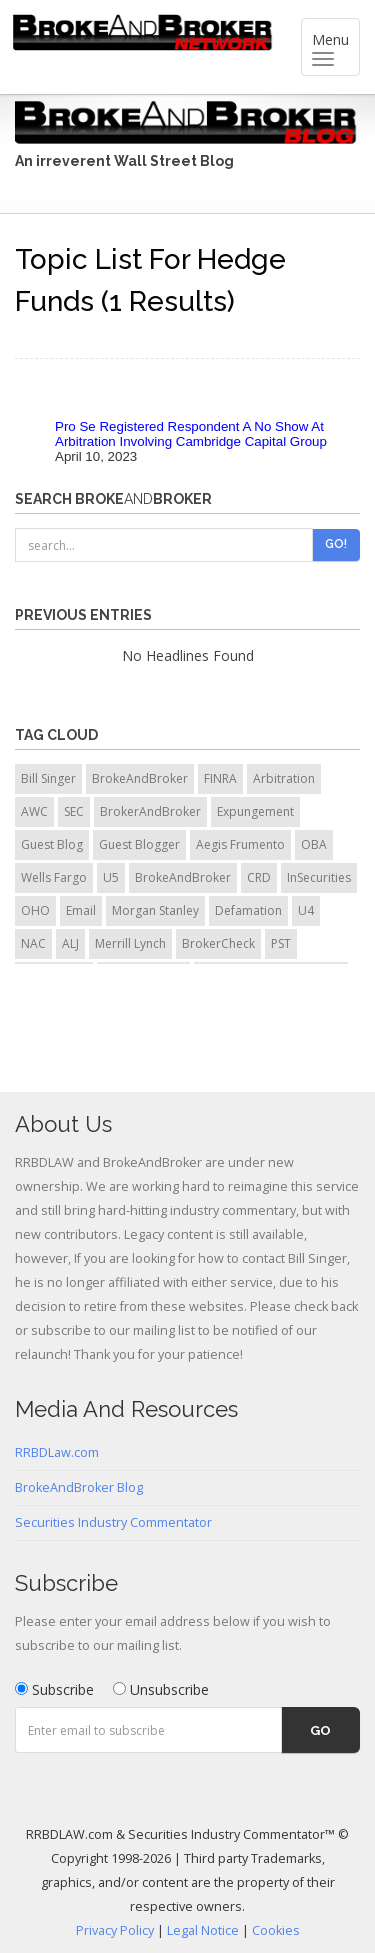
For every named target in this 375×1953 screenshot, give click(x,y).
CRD (259, 877)
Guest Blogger (139, 844)
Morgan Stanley (155, 910)
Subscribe (54, 1689)
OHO (35, 910)
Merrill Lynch (130, 943)
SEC (74, 811)
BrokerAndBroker (150, 811)
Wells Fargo (54, 877)
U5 (111, 877)
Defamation (248, 910)
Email (81, 910)
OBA (314, 844)
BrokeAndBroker (140, 778)
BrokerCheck (218, 943)
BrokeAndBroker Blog (79, 1487)
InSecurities (319, 877)
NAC (33, 943)
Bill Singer (48, 778)
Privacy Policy (115, 1930)
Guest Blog (52, 844)
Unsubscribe (161, 1689)
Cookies (276, 1930)
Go (320, 1730)
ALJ (70, 943)
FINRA (220, 778)
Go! (336, 544)
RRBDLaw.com (57, 1452)
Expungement (255, 811)
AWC (34, 811)
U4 (306, 910)
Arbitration (284, 778)
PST (281, 943)
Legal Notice (203, 1930)
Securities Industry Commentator (113, 1522)
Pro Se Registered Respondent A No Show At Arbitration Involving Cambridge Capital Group (191, 434)
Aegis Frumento (240, 844)
